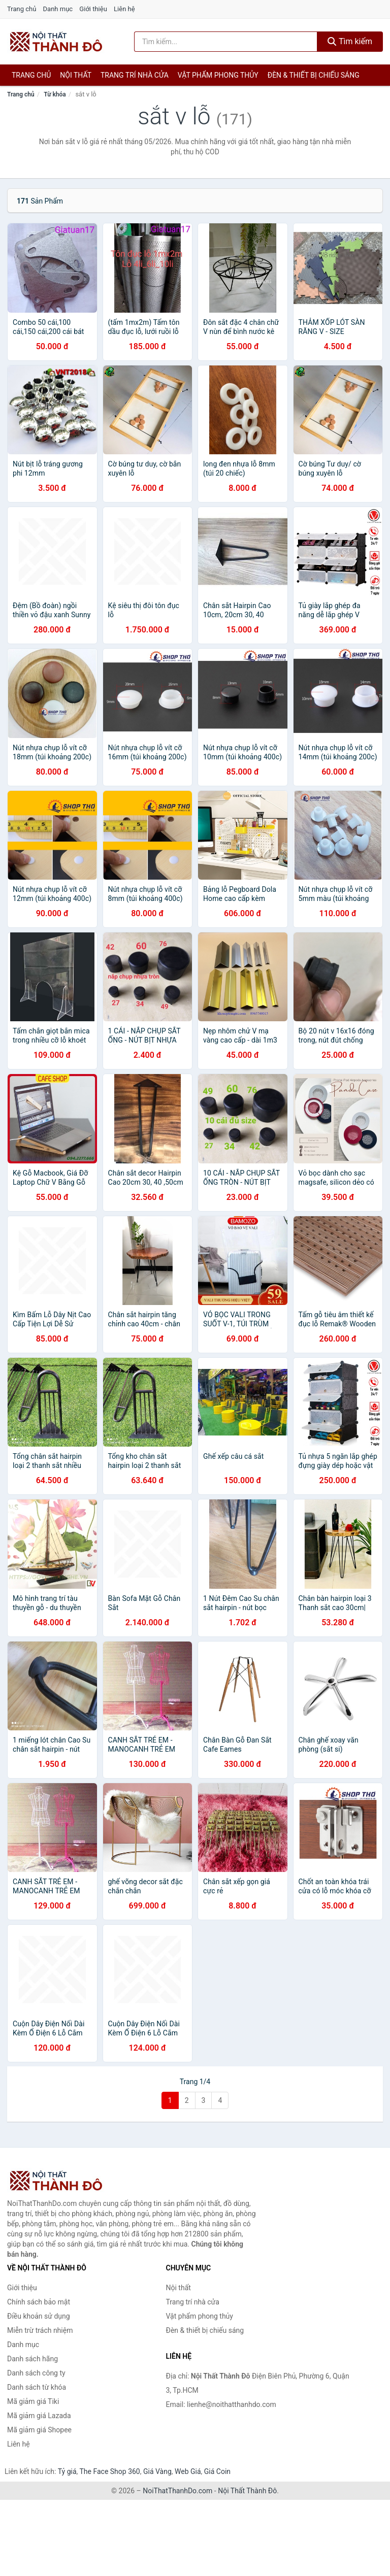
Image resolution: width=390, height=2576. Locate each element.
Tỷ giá (67, 2471)
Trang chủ (21, 9)
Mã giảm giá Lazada (39, 2416)
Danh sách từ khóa (36, 2387)
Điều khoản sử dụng (38, 2316)
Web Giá (188, 2471)
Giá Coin (217, 2471)
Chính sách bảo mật (38, 2302)
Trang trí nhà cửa (135, 75)
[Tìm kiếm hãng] (225, 41)
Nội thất (75, 75)
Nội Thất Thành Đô (247, 2491)
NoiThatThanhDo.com (177, 2491)
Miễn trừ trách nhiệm (40, 2330)
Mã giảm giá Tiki (33, 2401)
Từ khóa (55, 94)
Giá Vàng (157, 2471)
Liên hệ (124, 9)
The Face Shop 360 (109, 2471)
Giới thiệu (93, 9)
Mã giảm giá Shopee (39, 2430)
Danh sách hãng (32, 2359)
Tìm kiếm (350, 41)
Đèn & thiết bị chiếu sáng (314, 75)
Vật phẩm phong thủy (218, 75)
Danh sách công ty (36, 2373)
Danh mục (58, 9)
